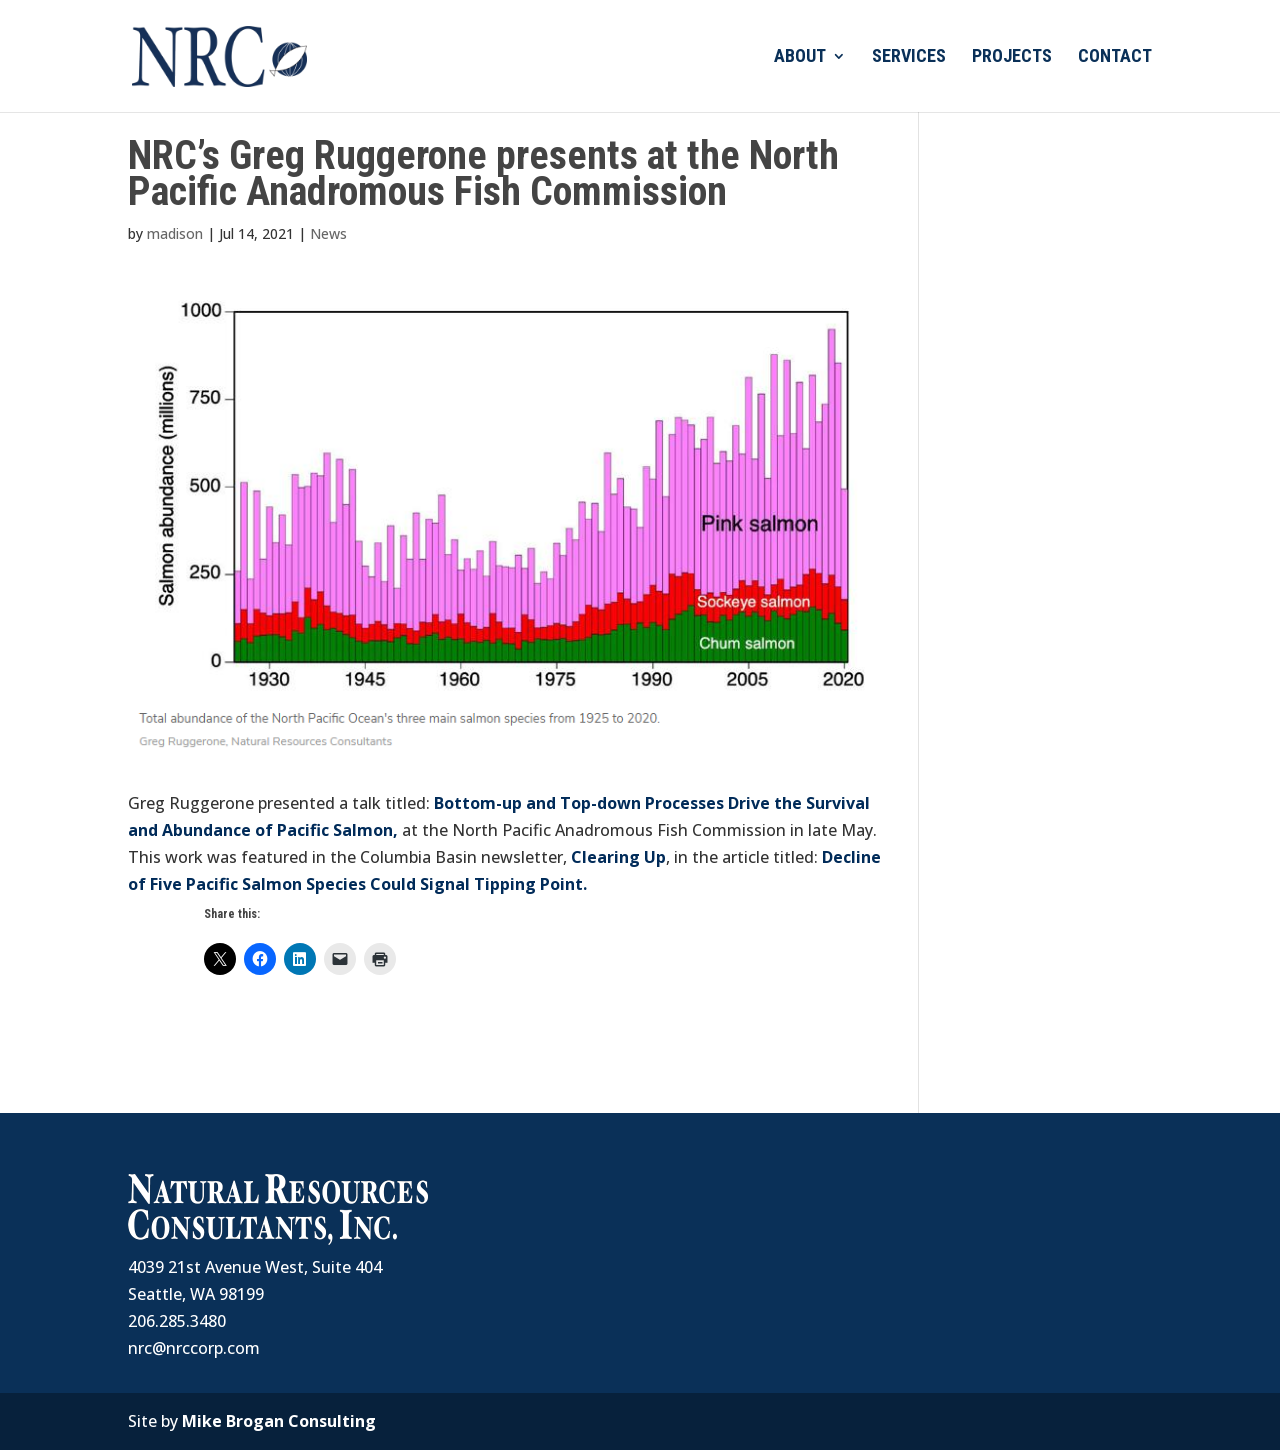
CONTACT (1115, 57)
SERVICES (909, 57)
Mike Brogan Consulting (279, 1421)
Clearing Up (618, 857)
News (328, 233)
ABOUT (800, 57)
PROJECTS (1012, 57)
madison (175, 233)
